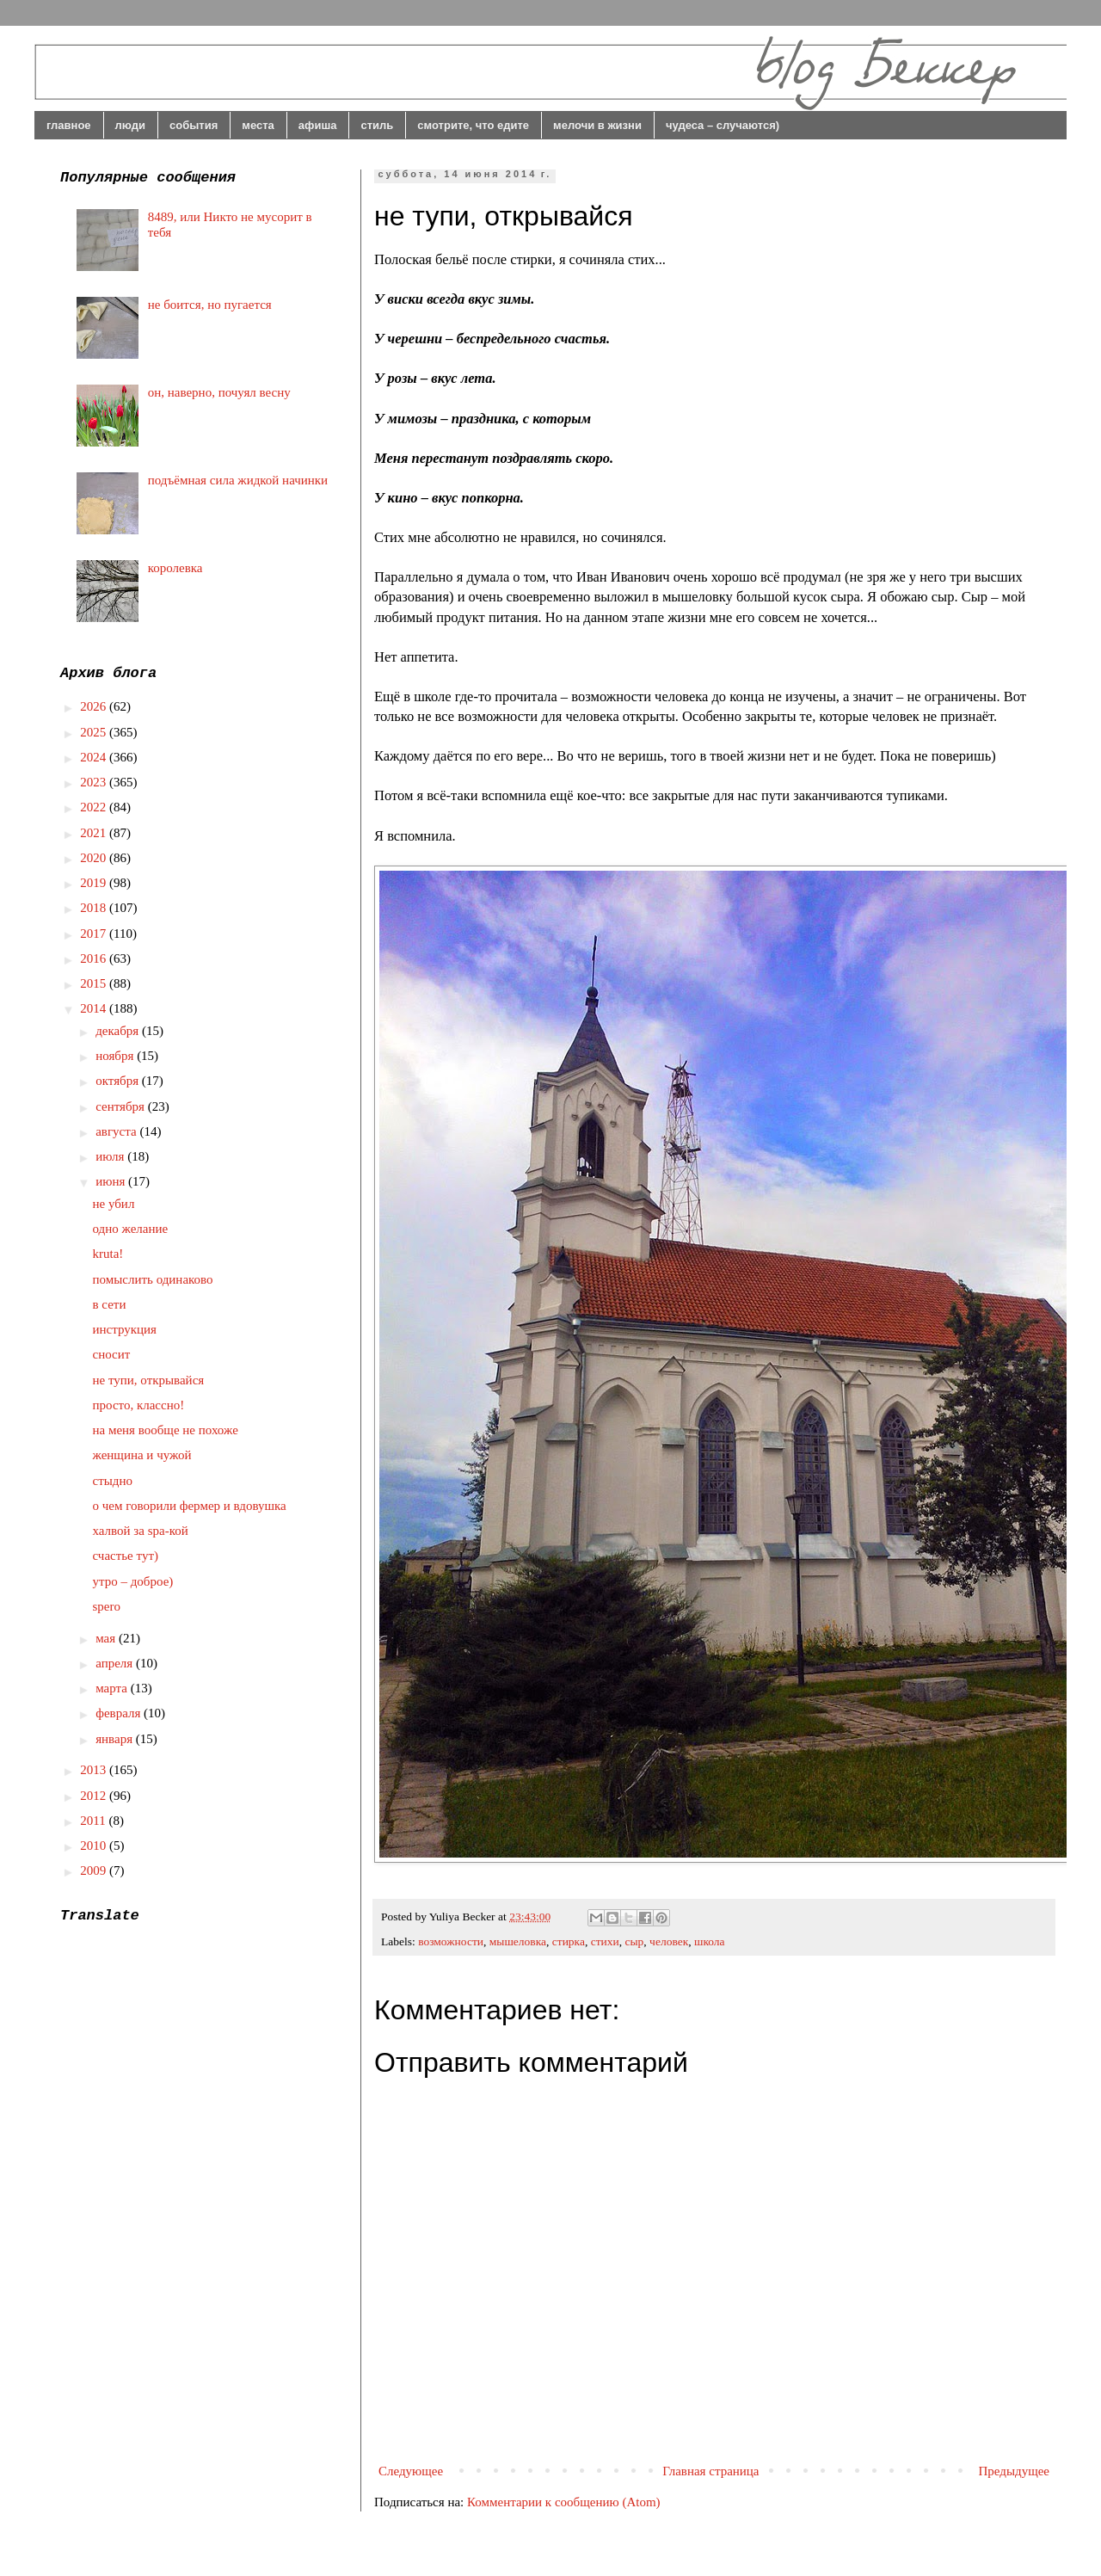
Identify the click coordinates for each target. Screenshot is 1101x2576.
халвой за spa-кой (140, 1531)
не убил (114, 1204)
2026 (94, 706)
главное (68, 125)
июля (111, 1156)
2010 (94, 1845)
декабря (118, 1031)
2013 (94, 1770)
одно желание (131, 1229)
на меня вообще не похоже (165, 1430)
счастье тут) (125, 1555)
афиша (317, 125)
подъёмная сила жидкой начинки (238, 480)
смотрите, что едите (473, 125)
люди (130, 125)
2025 (94, 732)
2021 (94, 833)
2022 (94, 807)
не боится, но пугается (210, 304)
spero (107, 1606)
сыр (634, 1941)
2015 (94, 983)
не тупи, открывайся (149, 1380)
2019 (94, 883)
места (258, 125)
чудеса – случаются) (722, 125)
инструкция (125, 1329)
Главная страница (710, 2471)
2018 (94, 908)
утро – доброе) (133, 1581)
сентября (121, 1106)
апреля (115, 1663)
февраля (119, 1713)
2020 (94, 858)
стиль (376, 125)
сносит (112, 1354)
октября (118, 1081)
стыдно (112, 1481)
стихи (605, 1941)
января (115, 1739)
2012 (94, 1796)
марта (113, 1688)
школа (709, 1941)
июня (111, 1181)
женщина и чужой (142, 1455)
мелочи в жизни (597, 125)
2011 (94, 1820)
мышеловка (517, 1941)
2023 (94, 782)
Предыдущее (1014, 2471)
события (193, 125)
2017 (94, 933)
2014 (94, 1008)
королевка (175, 568)
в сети (109, 1304)
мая (107, 1638)
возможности (450, 1941)
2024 (94, 757)
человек (668, 1941)
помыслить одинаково (153, 1279)
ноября (116, 1056)
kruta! (108, 1253)
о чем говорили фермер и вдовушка (189, 1506)
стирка (568, 1941)
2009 (94, 1870)
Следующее (410, 2471)
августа (117, 1131)
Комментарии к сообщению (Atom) (564, 2502)
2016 (94, 958)
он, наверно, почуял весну (219, 392)
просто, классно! (139, 1405)
